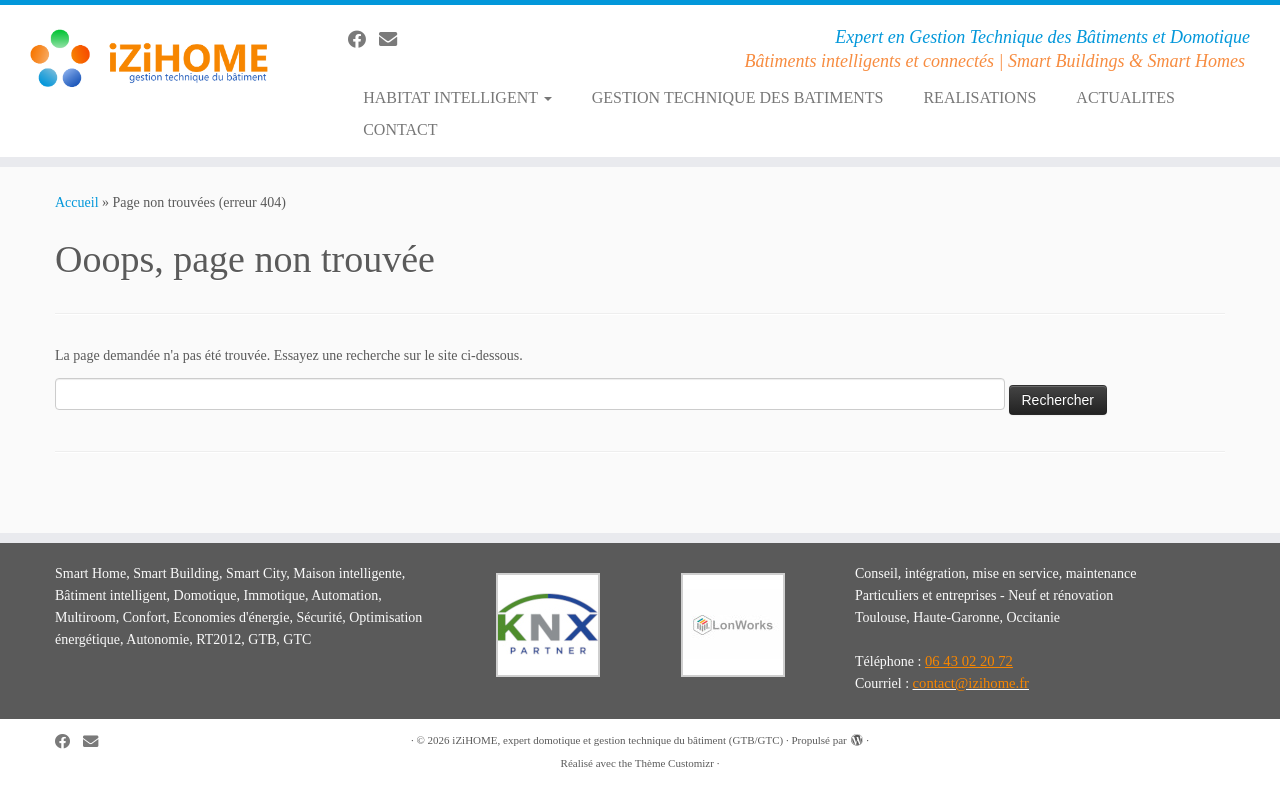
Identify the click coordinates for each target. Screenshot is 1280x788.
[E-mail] (394, 40)
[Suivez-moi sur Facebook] (363, 40)
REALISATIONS (979, 97)
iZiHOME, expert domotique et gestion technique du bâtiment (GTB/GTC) (617, 740)
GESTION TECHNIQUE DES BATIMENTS (738, 97)
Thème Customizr (674, 763)
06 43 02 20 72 (969, 661)
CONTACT (400, 129)
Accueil (77, 202)
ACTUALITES (1125, 97)
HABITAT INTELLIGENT (457, 97)
